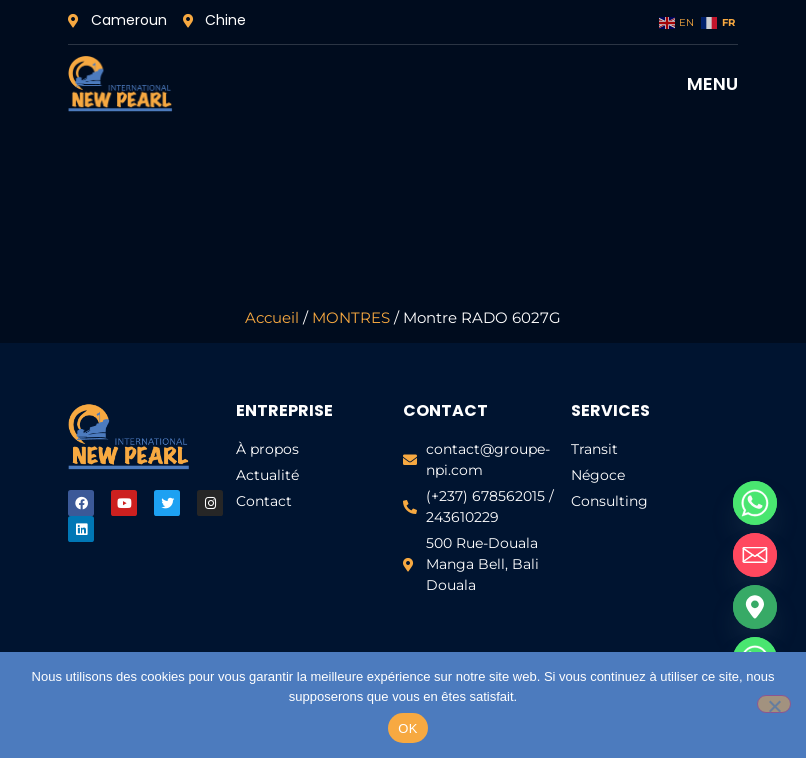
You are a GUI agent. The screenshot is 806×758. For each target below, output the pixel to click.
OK (407, 728)
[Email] (755, 555)
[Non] (774, 704)
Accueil (272, 318)
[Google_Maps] (755, 607)
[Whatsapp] (755, 503)
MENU (712, 83)
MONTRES (351, 318)
